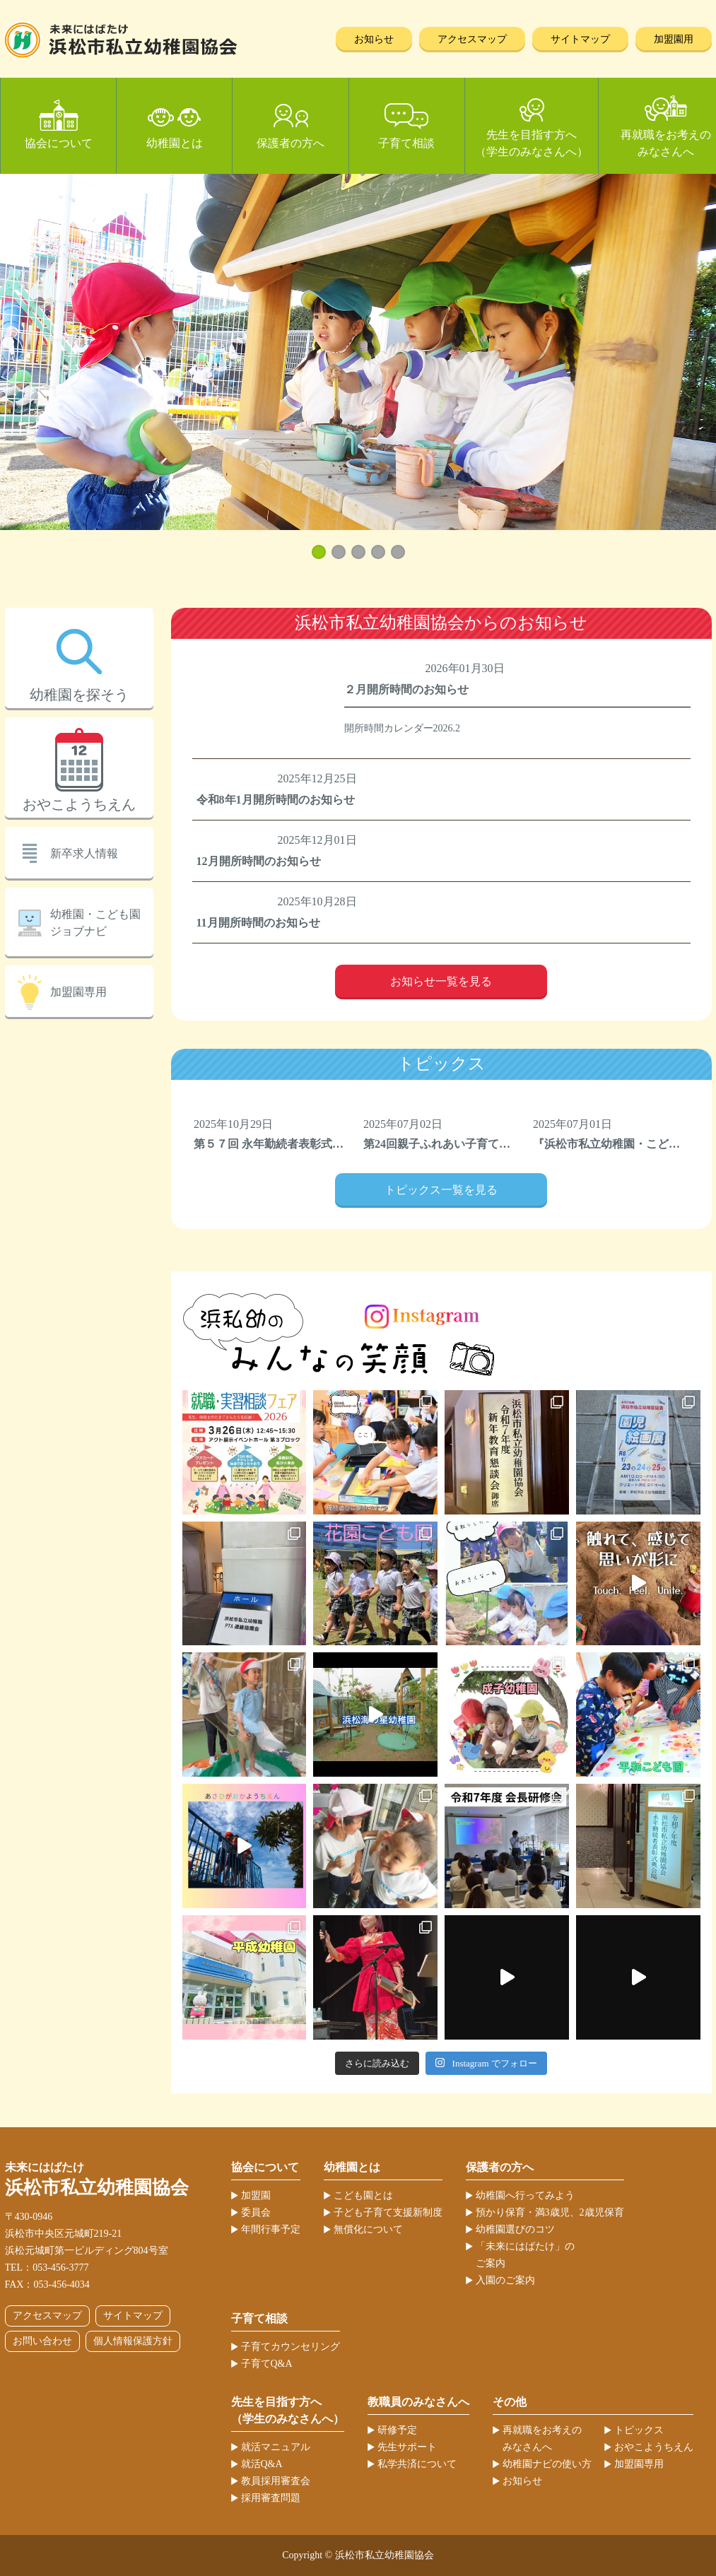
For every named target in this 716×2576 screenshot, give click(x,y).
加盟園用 (673, 39)
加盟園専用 (78, 992)
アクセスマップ (472, 39)
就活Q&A (262, 2464)
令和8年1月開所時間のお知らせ (275, 800)
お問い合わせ (42, 2341)
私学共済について (417, 2464)
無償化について (368, 2229)
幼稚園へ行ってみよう (525, 2195)
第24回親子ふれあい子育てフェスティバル (470, 1144)
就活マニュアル (275, 2447)
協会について (59, 143)
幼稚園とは (174, 143)
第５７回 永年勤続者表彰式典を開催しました (308, 1144)
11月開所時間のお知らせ (258, 923)
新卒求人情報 (84, 853)
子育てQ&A (267, 2363)
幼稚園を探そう (79, 694)
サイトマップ (580, 39)
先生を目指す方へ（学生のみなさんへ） (531, 143)
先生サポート (407, 2447)
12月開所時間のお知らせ (258, 861)
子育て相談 (406, 143)
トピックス (639, 2430)
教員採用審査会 (275, 2481)
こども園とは (363, 2195)
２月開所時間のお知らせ (406, 689)
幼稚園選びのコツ (515, 2229)
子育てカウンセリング (290, 2346)
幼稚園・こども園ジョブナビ (95, 922)
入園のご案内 (505, 2280)
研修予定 (397, 2430)
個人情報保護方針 (132, 2341)
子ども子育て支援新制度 (388, 2212)
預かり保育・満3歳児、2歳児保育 (550, 2212)
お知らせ (374, 39)
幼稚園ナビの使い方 (547, 2464)
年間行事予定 (270, 2229)
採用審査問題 (270, 2498)
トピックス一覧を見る (441, 1190)
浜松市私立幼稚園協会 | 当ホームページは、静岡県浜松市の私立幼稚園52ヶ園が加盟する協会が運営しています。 (121, 40)
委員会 (256, 2212)
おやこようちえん (79, 804)
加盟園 (256, 2195)
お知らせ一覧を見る (441, 981)
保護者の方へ (290, 143)
